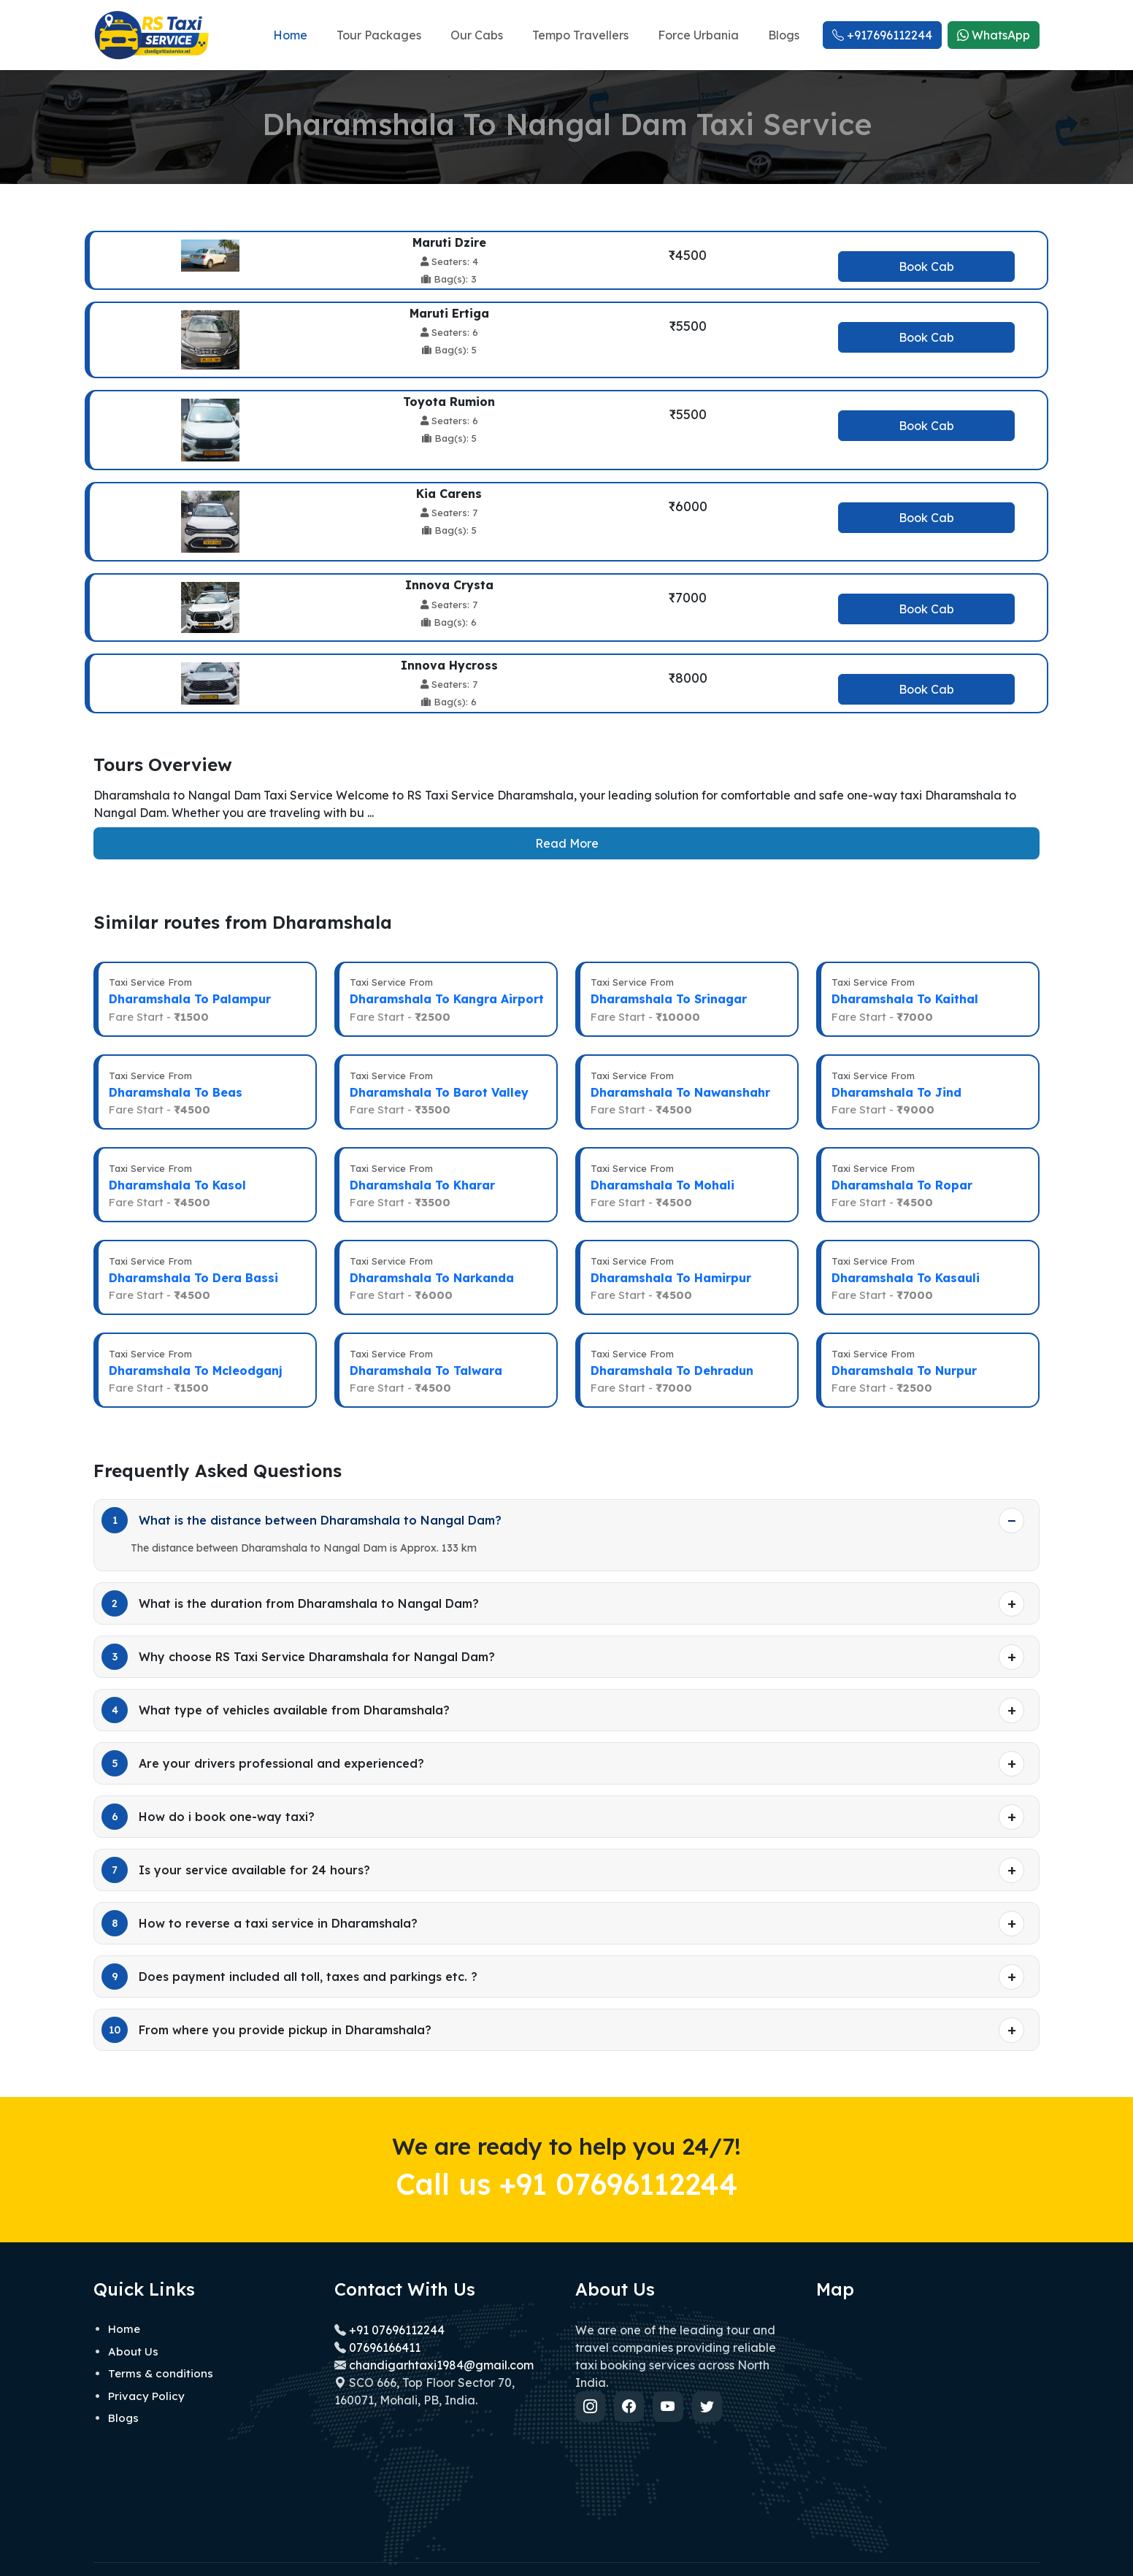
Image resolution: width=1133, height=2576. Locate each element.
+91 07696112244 (395, 2303)
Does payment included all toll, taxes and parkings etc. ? (289, 1949)
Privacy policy (936, 2553)
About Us (133, 2324)
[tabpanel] (566, 472)
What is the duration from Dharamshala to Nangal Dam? (290, 1576)
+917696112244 (882, 35)
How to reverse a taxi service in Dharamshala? (259, 1896)
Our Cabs (476, 35)
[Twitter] (714, 2380)
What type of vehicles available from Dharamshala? (275, 1683)
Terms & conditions (160, 2346)
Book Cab (926, 266)
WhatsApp (993, 35)
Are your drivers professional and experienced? (262, 1736)
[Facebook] (632, 2380)
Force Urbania (698, 35)
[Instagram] (591, 2380)
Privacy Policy (146, 2369)
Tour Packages (379, 35)
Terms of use (1009, 2553)
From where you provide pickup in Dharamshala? (266, 2003)
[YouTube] (673, 2380)
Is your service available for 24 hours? (235, 1843)
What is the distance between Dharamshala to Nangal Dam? (301, 1493)
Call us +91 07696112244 (567, 2156)
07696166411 (384, 2320)
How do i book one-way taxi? (208, 1789)
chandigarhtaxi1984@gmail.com (441, 2338)
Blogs (783, 35)
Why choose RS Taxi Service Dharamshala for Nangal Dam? (298, 1630)
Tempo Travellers (580, 35)
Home (290, 35)
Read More (567, 843)
